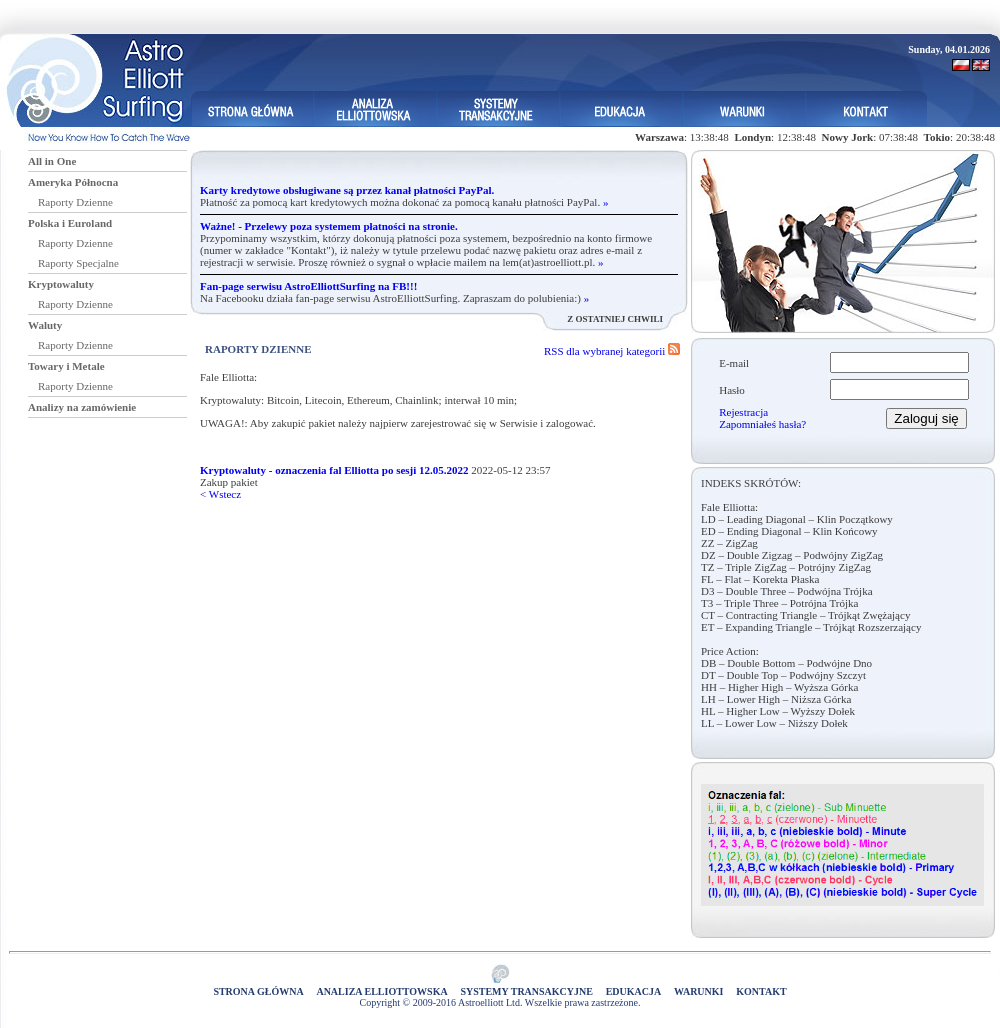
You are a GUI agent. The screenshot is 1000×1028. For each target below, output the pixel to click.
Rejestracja (743, 412)
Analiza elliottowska (381, 991)
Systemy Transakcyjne (526, 991)
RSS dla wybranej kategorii (612, 351)
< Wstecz (220, 494)
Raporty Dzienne (75, 202)
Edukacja (634, 991)
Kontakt (761, 991)
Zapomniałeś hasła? (762, 424)
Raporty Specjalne (78, 263)
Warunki (698, 991)
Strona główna (258, 991)
